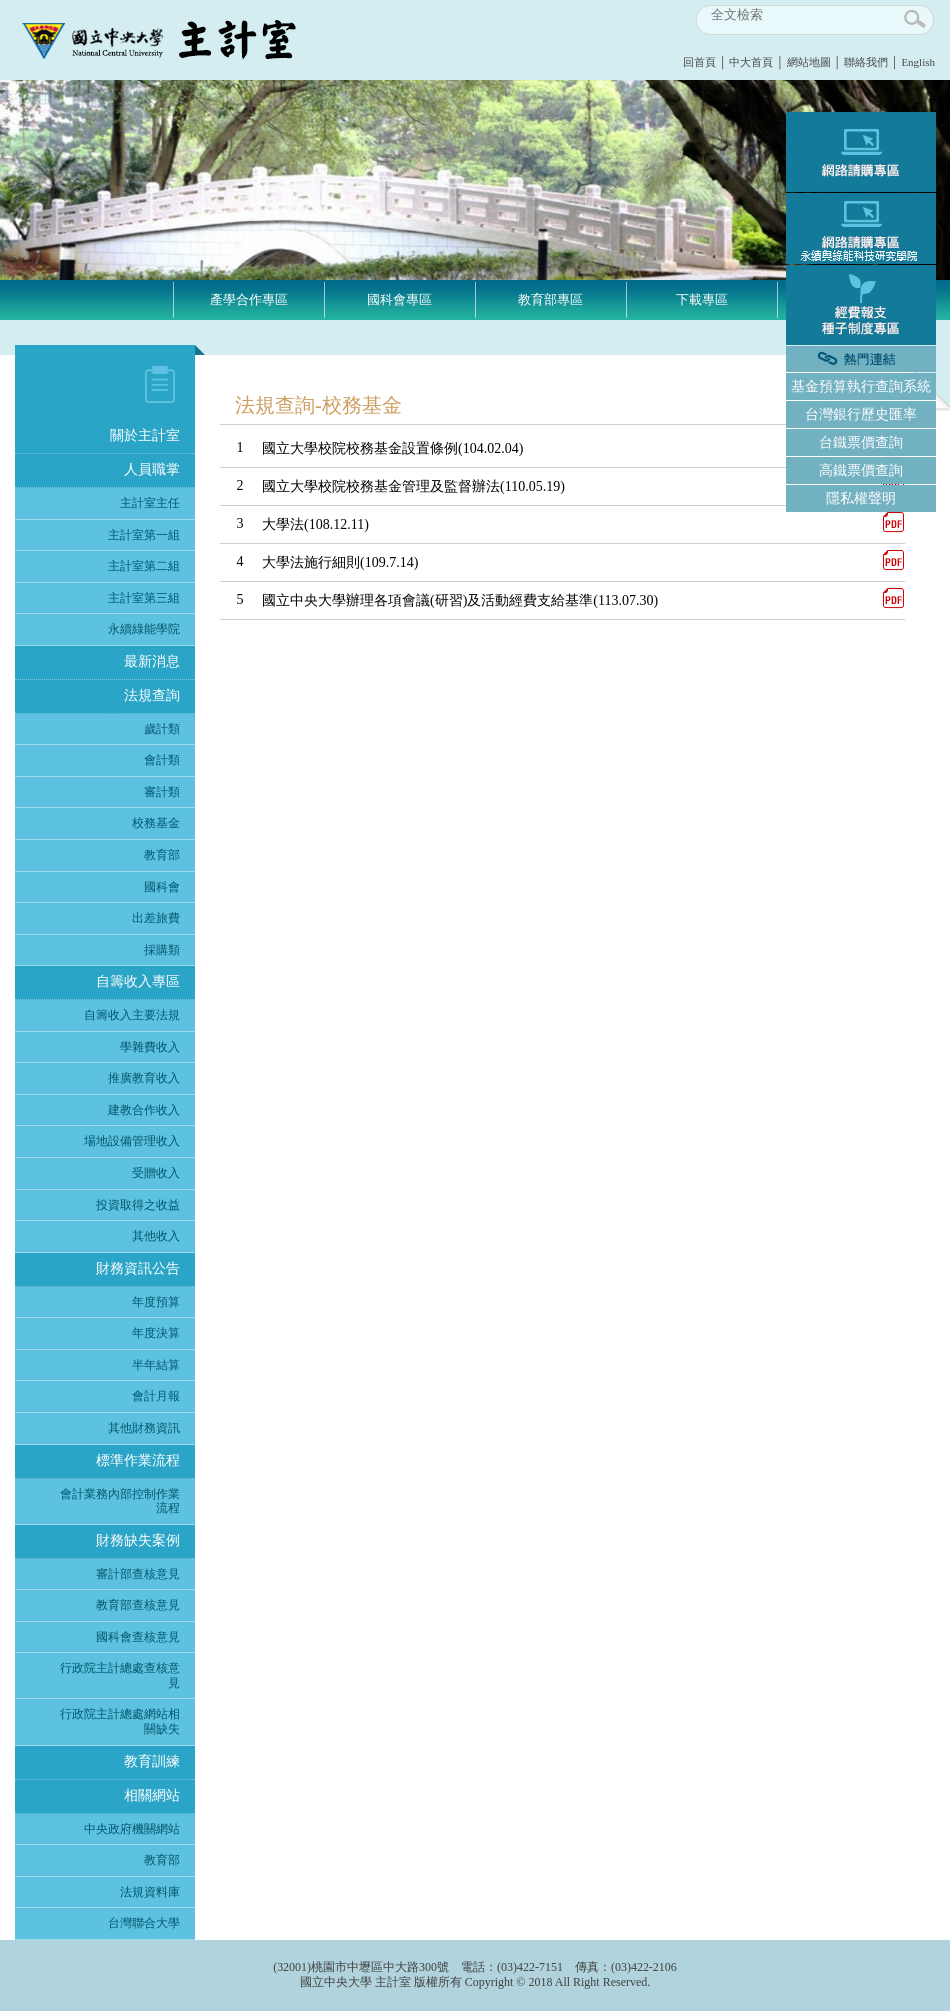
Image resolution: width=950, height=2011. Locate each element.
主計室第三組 (144, 598)
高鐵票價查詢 (861, 470)
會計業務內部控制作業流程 (120, 1501)
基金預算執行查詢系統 (861, 386)
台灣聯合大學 (144, 1923)
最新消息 (152, 661)
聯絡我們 (866, 62)
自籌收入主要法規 (132, 1015)
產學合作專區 (249, 299)
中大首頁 (751, 62)
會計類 (162, 760)
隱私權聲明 (861, 498)
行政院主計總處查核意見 (120, 1675)
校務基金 (156, 823)
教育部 (162, 855)
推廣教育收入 (144, 1078)
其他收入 (156, 1236)
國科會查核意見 (138, 1637)
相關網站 (152, 1795)
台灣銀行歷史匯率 (861, 414)
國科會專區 (399, 299)
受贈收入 (156, 1173)
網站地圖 (809, 62)
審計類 (162, 792)
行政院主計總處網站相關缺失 (120, 1721)
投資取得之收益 (138, 1205)
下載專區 (702, 299)
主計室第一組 (144, 535)
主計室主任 (150, 503)
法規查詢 (152, 695)
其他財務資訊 (144, 1428)
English (918, 62)
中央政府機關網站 (132, 1829)
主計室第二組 (144, 566)
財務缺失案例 (138, 1540)
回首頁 (699, 62)
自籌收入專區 (138, 981)
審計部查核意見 (138, 1574)
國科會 (162, 887)
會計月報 (156, 1396)
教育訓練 (152, 1761)
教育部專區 (550, 299)
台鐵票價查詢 (861, 442)
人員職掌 (152, 469)
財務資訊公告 (138, 1268)
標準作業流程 (138, 1460)
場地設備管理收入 (132, 1141)
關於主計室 (145, 435)
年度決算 (156, 1333)
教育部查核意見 (138, 1605)
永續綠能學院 (144, 629)
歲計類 (162, 729)
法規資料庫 (150, 1892)
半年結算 (156, 1365)
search (916, 20)
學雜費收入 (150, 1047)
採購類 (162, 950)
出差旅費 (156, 918)
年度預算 (156, 1302)
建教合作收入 (144, 1110)
